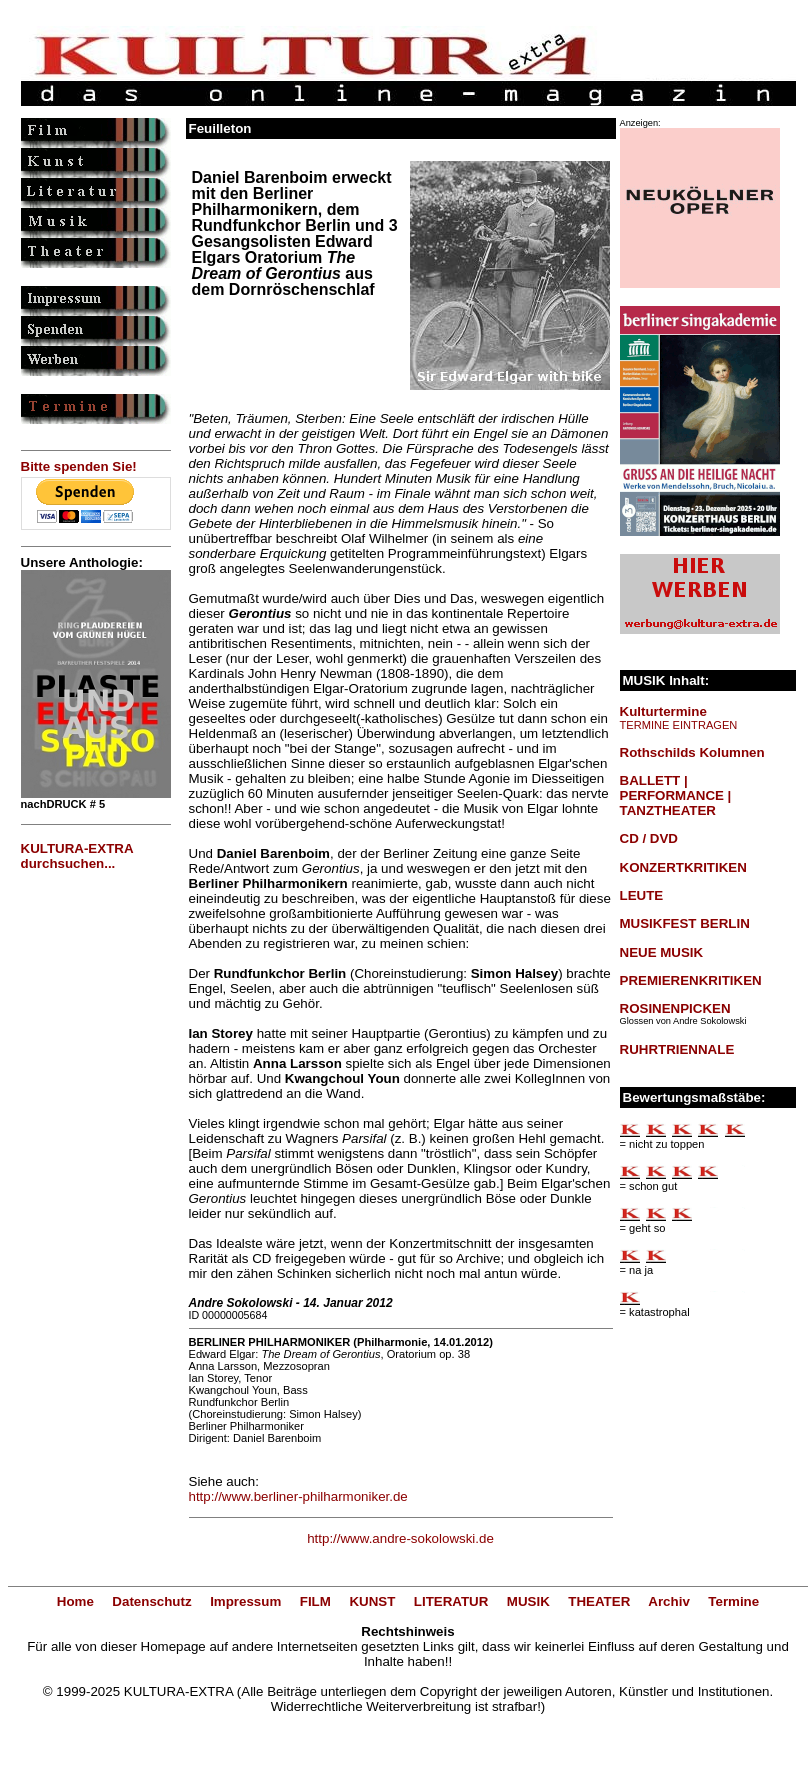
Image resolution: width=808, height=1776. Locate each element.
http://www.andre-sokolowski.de (400, 1538)
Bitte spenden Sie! (79, 466)
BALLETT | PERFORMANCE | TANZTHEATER (676, 795)
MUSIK (528, 1601)
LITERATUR (451, 1601)
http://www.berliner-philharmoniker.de (298, 1496)
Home (75, 1601)
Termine (733, 1601)
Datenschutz (151, 1601)
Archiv (668, 1601)
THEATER (599, 1601)
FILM (315, 1601)
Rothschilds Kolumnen (692, 752)
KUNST (372, 1601)
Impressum (245, 1601)
